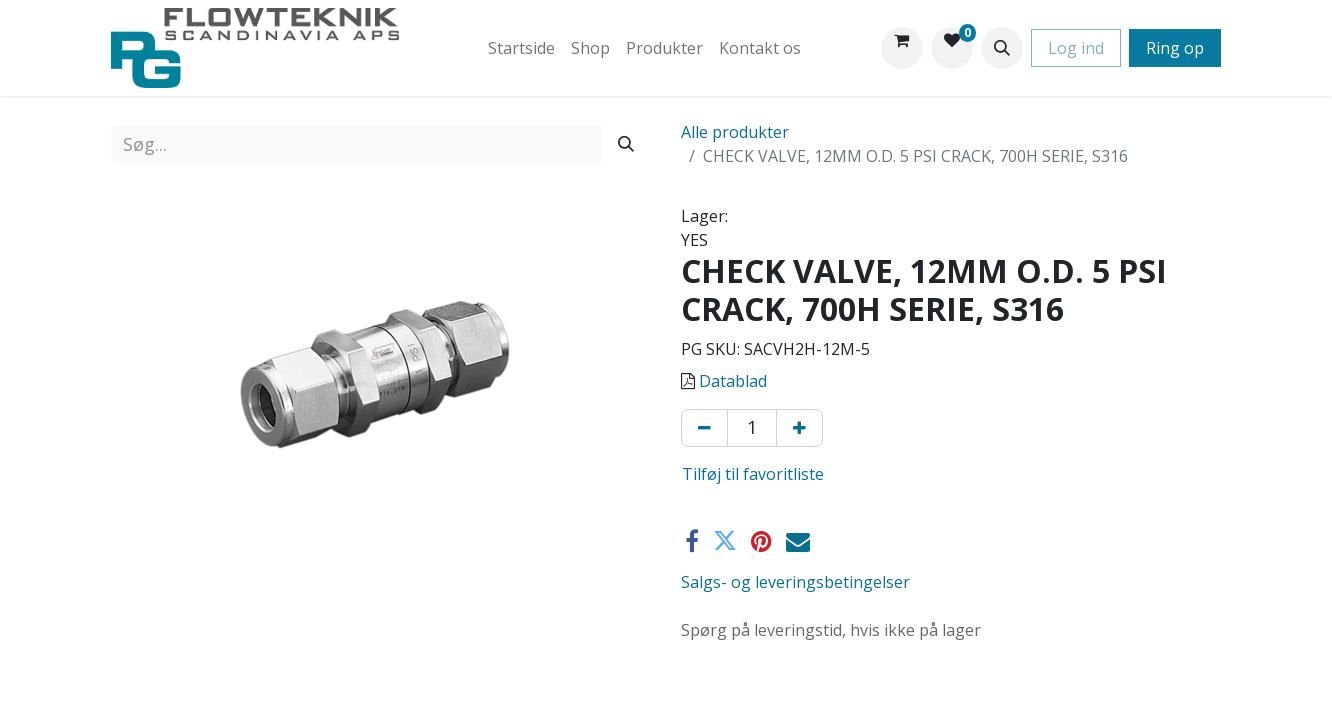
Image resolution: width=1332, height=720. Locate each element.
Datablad (733, 381)
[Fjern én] (704, 428)
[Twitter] (725, 541)
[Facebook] (692, 541)
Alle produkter (735, 132)
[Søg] (626, 144)
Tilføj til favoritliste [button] (753, 474)
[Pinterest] (761, 541)
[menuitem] (521, 48)
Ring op (1175, 48)
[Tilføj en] (799, 428)
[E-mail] (798, 541)
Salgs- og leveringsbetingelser (795, 582)
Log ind (1076, 48)
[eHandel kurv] (902, 48)
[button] (1002, 48)
